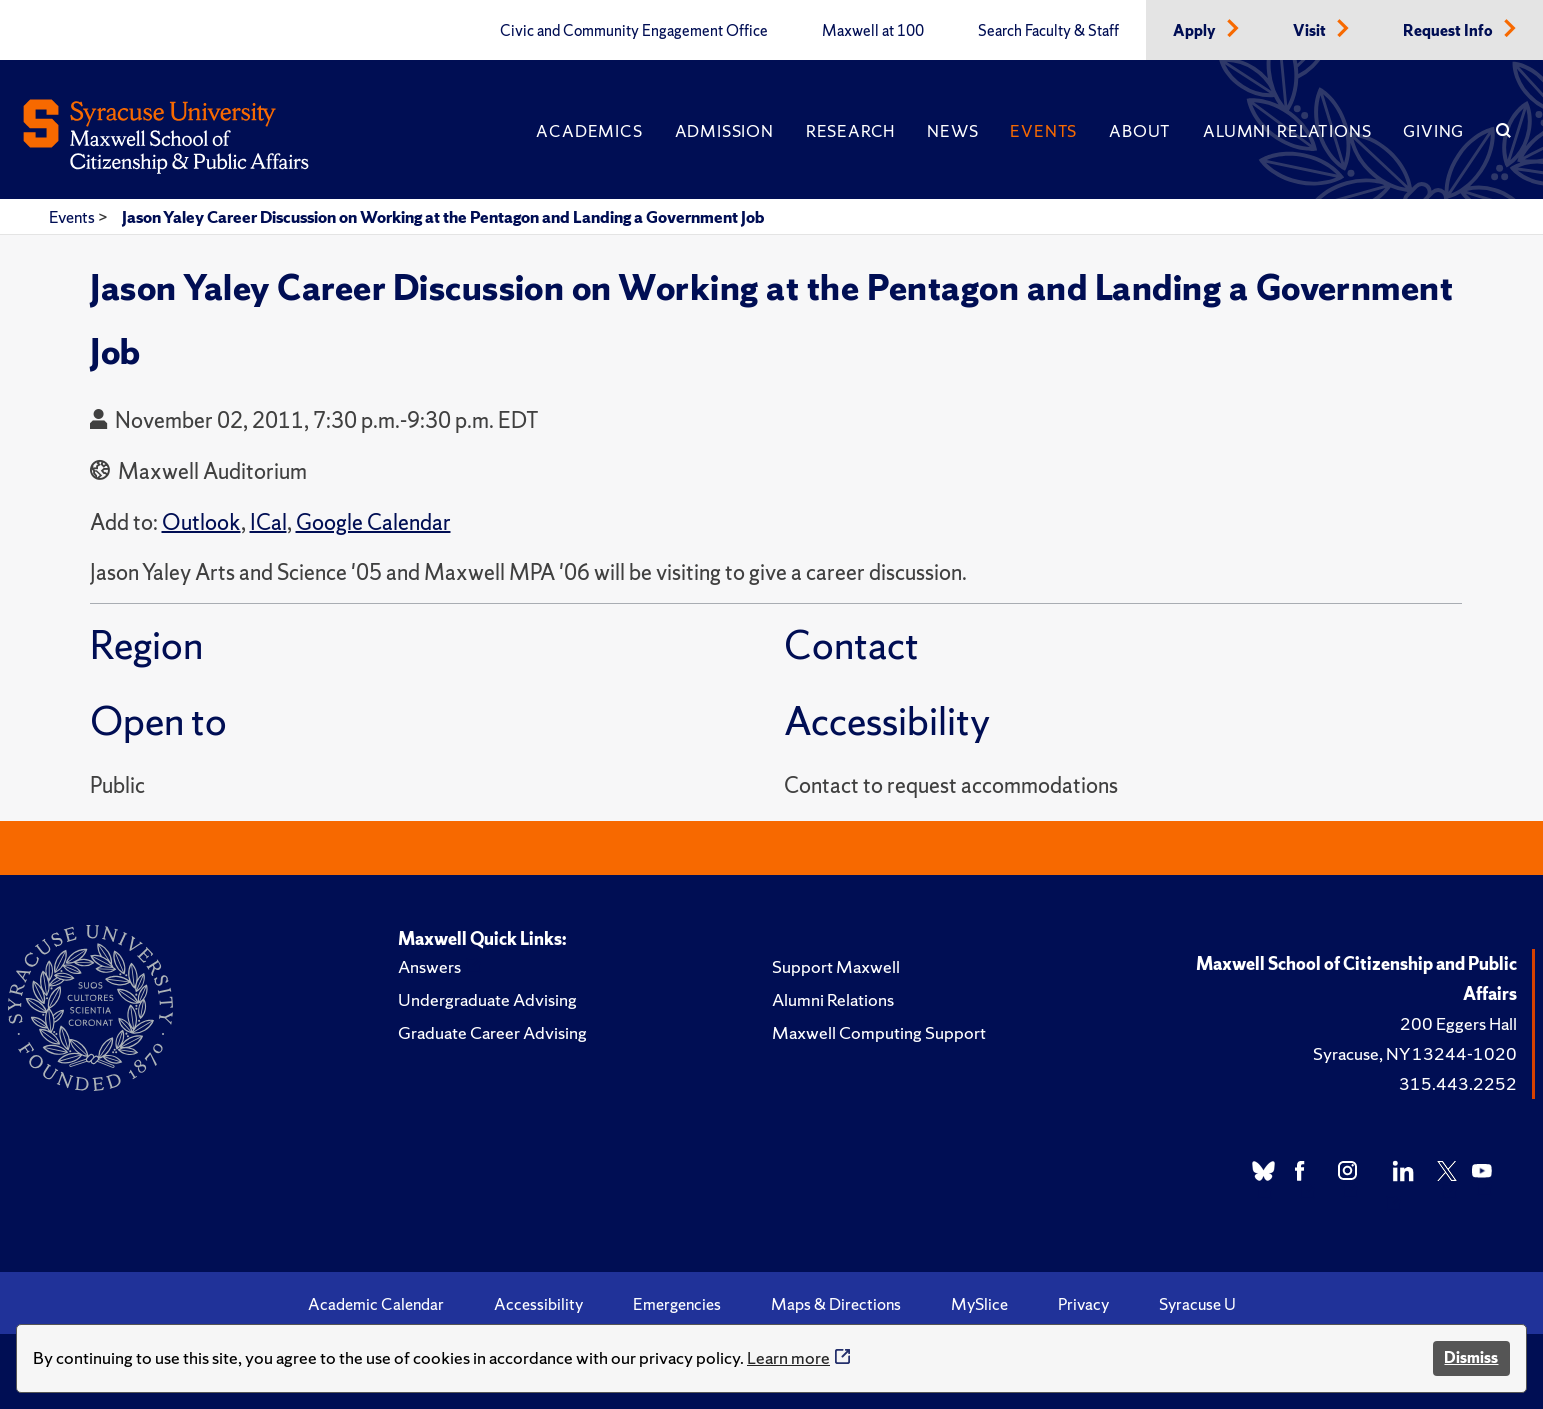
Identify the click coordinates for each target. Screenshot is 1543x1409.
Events (1043, 131)
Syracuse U (1197, 1304)
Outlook (201, 522)
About (1140, 131)
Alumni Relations (1287, 131)
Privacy (1083, 1304)
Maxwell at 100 (873, 31)
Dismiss (1471, 1357)
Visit (1311, 31)
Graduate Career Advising (492, 1032)
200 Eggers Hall (1458, 1023)
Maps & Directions (836, 1304)
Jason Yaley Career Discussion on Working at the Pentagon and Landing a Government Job (443, 217)
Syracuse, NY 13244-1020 (1415, 1053)
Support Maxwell (836, 966)
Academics (589, 131)
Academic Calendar (376, 1304)
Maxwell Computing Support (879, 1032)
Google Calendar (373, 522)
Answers (429, 966)
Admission (724, 131)
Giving (1433, 131)
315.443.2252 (1458, 1083)
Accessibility (538, 1304)
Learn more (788, 1357)
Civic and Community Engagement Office (634, 31)
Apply (1196, 31)
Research (850, 131)
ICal (268, 522)
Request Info (1449, 31)
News (952, 131)
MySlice (979, 1304)
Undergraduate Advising (487, 999)
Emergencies (677, 1304)
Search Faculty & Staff (1048, 31)
